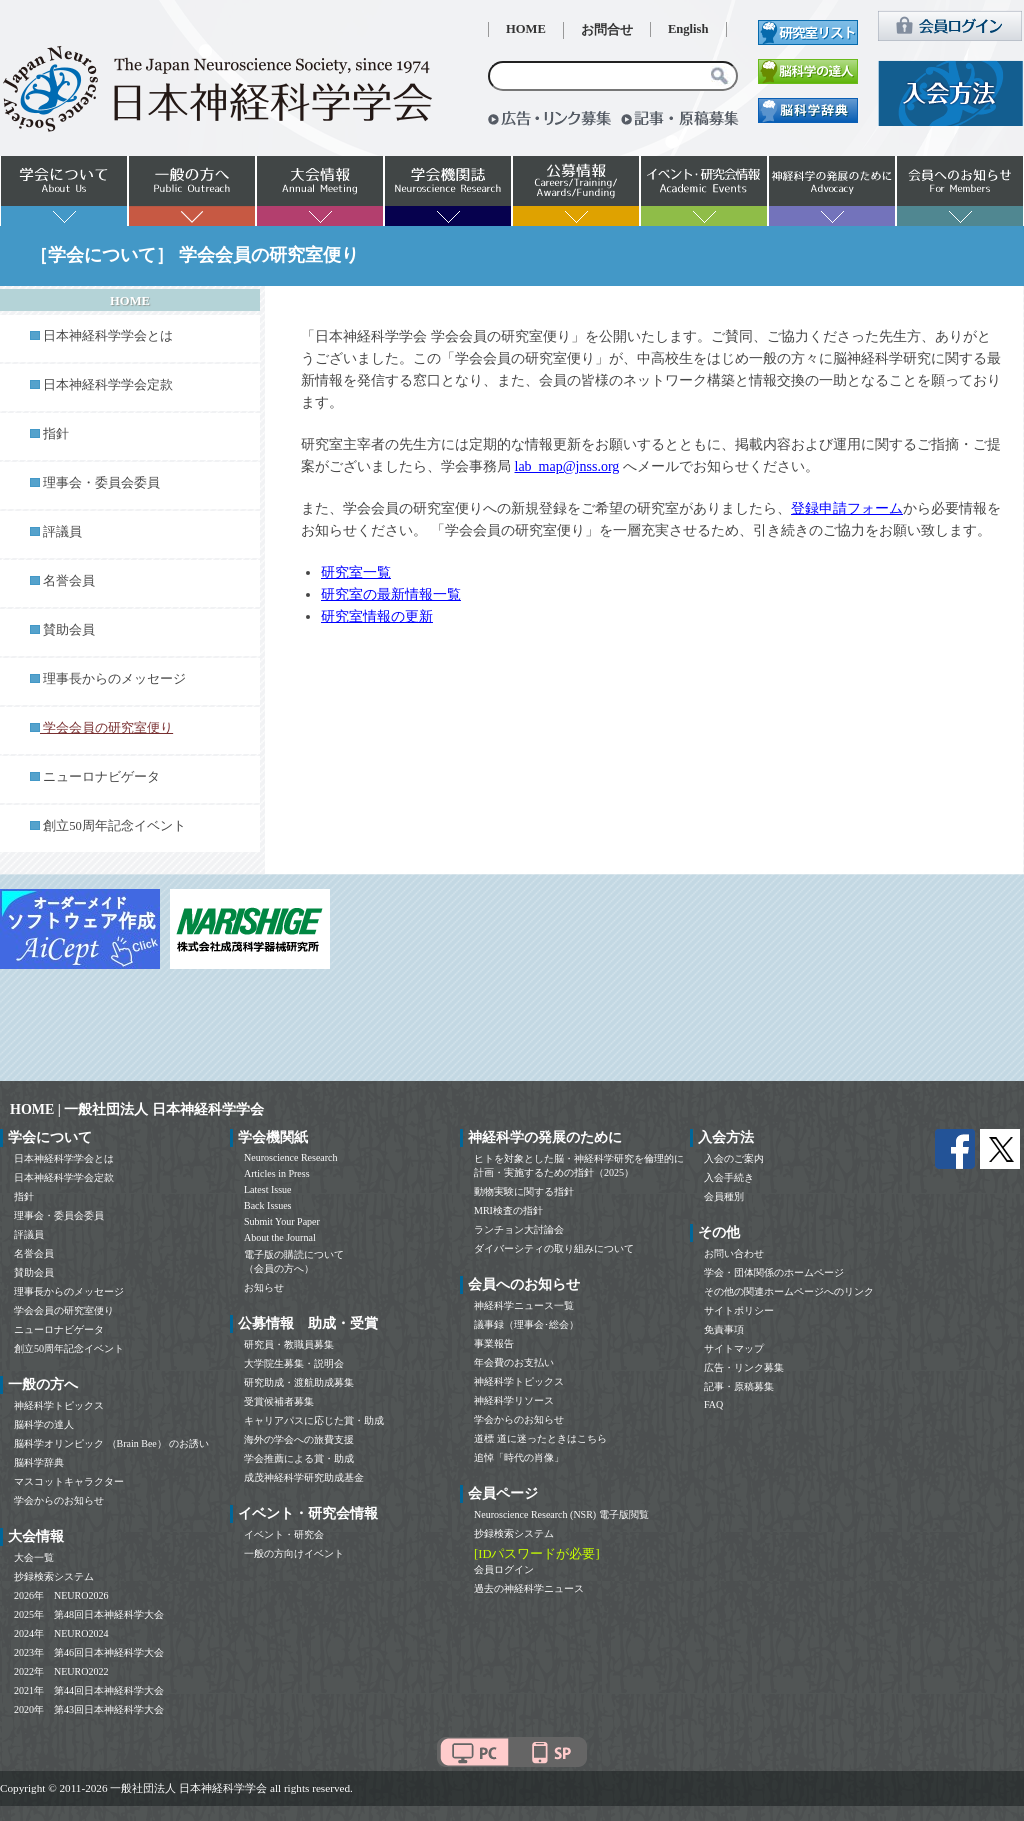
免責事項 (724, 1329)
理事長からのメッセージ (114, 679)
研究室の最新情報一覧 (391, 594)
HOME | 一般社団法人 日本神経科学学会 (137, 1109)
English (688, 29)
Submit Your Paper (282, 1221)
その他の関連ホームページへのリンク (789, 1291)
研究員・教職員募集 (289, 1344)
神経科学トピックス (59, 1405)
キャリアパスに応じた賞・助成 (314, 1420)
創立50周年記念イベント (114, 826)
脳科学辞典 (39, 1462)
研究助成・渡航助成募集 (299, 1382)
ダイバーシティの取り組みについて (554, 1248)
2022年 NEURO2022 (61, 1671)
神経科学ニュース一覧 (524, 1305)
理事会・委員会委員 (101, 483)
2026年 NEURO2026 (61, 1595)
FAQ (713, 1404)
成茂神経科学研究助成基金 (304, 1477)
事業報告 (494, 1343)
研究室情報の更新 (377, 616)
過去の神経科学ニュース (529, 1588)
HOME (526, 29)
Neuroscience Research (291, 1157)
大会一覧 (34, 1557)
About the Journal (280, 1237)
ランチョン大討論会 (519, 1229)
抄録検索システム (54, 1576)
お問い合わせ (734, 1253)
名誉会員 (69, 581)
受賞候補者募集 (279, 1401)
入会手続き (729, 1177)
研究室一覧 (356, 572)
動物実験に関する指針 (524, 1191)
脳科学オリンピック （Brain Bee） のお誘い (111, 1443)
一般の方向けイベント (294, 1553)
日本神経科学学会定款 (108, 385)
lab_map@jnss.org (567, 466)
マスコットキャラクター (69, 1481)
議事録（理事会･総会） (526, 1324)
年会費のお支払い (514, 1362)
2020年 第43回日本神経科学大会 (89, 1709)
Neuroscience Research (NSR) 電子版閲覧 (561, 1514)
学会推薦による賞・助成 (299, 1458)
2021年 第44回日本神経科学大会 (89, 1690)
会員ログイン (504, 1569)
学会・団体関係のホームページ (774, 1272)
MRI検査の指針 (508, 1210)
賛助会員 (69, 630)
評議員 (62, 532)
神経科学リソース (514, 1400)
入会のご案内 (734, 1158)
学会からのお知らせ (59, 1500)
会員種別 (724, 1196)
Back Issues (268, 1205)
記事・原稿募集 (739, 1386)
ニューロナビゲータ (101, 777)
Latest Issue (268, 1189)
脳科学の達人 (44, 1424)
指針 (56, 434)
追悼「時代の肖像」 (519, 1457)
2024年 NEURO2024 (61, 1633)
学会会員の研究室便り (64, 1310)
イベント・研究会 (284, 1534)
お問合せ (607, 30)
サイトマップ (734, 1348)
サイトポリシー (739, 1310)
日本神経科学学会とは (108, 336)
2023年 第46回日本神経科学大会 (89, 1652)
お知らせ (264, 1287)
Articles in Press (277, 1173)
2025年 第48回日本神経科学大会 (89, 1614)
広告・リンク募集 (744, 1367)
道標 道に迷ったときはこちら (540, 1438)
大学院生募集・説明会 (294, 1363)
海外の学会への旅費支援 (299, 1439)
